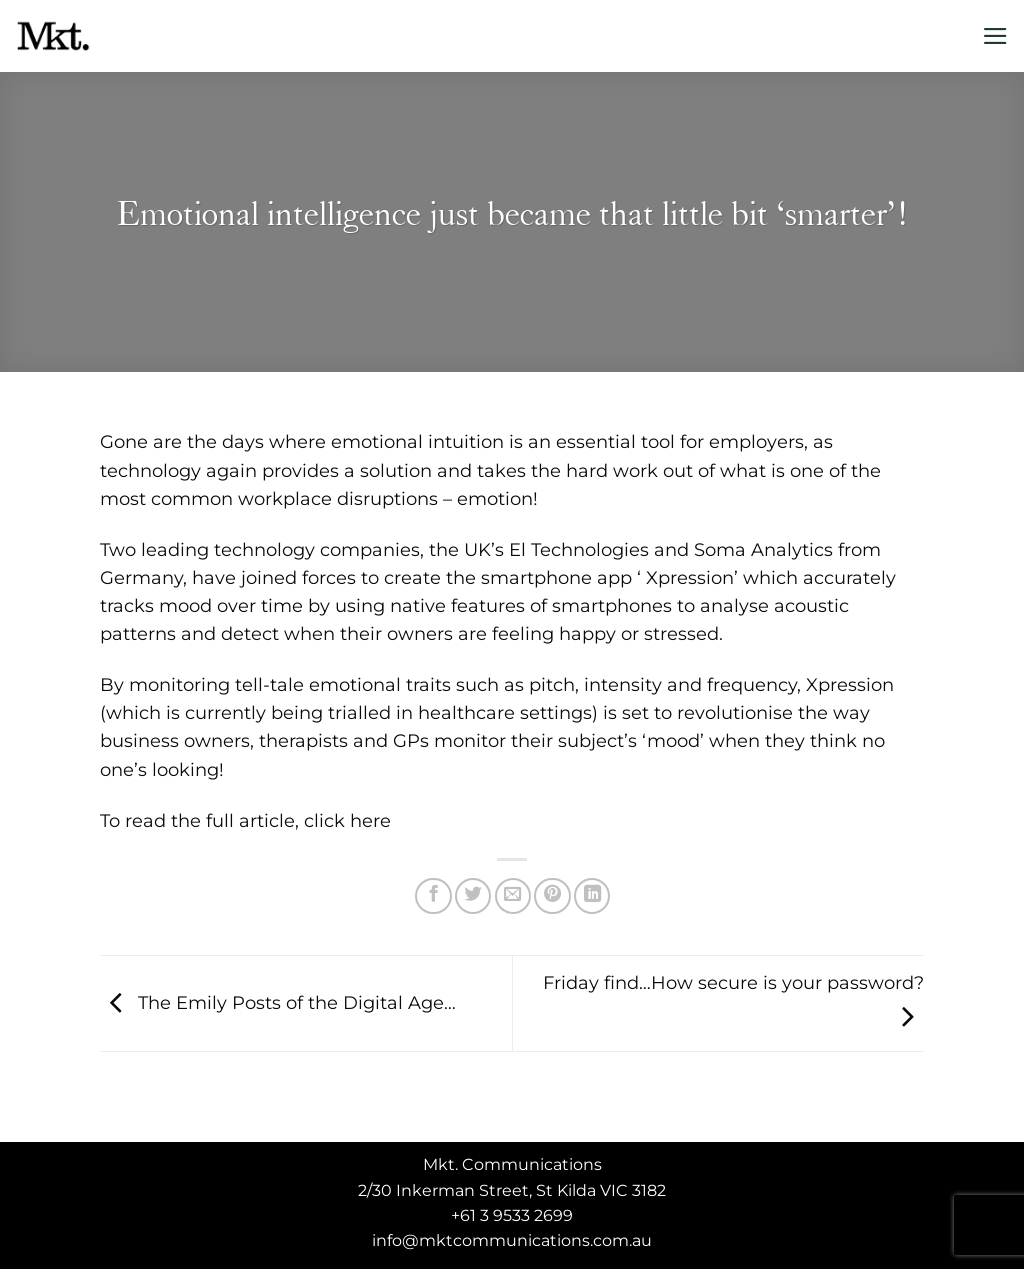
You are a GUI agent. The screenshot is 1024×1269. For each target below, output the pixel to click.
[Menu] (995, 36)
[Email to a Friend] (513, 896)
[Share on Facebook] (433, 896)
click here (347, 820)
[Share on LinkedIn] (592, 896)
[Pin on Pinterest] (552, 896)
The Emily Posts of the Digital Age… (278, 1001)
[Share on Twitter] (473, 896)
